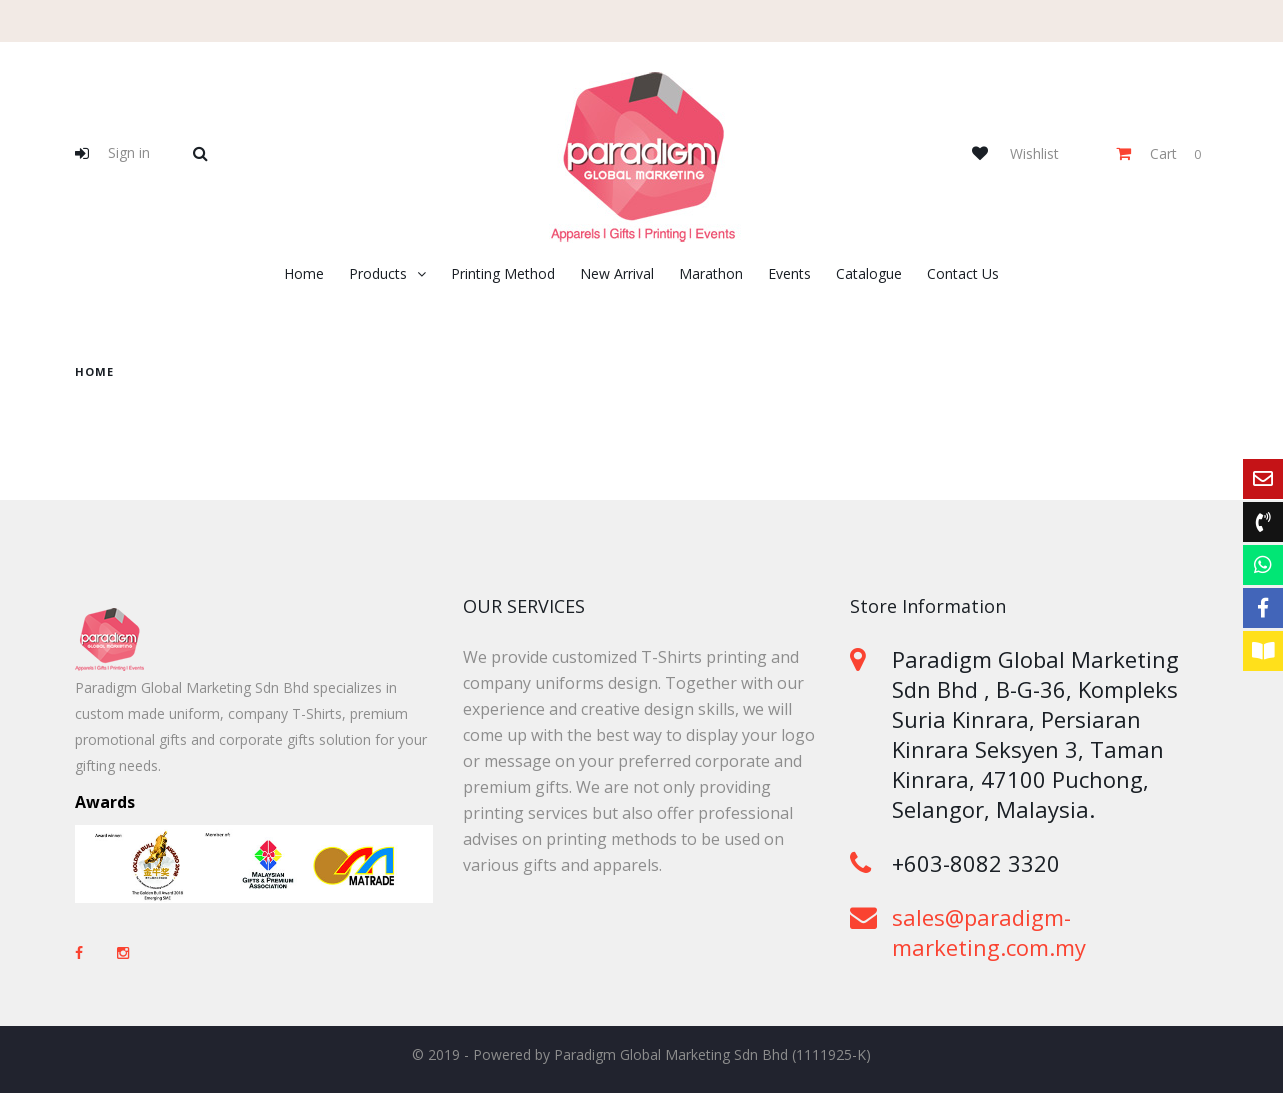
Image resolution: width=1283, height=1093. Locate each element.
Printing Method (503, 273)
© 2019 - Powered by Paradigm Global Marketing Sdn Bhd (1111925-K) (641, 1054)
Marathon (711, 273)
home (94, 371)
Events (789, 273)
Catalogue (869, 273)
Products (378, 273)
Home (304, 273)
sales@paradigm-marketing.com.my (989, 932)
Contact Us (963, 273)
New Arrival (617, 273)
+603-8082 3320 (976, 863)
